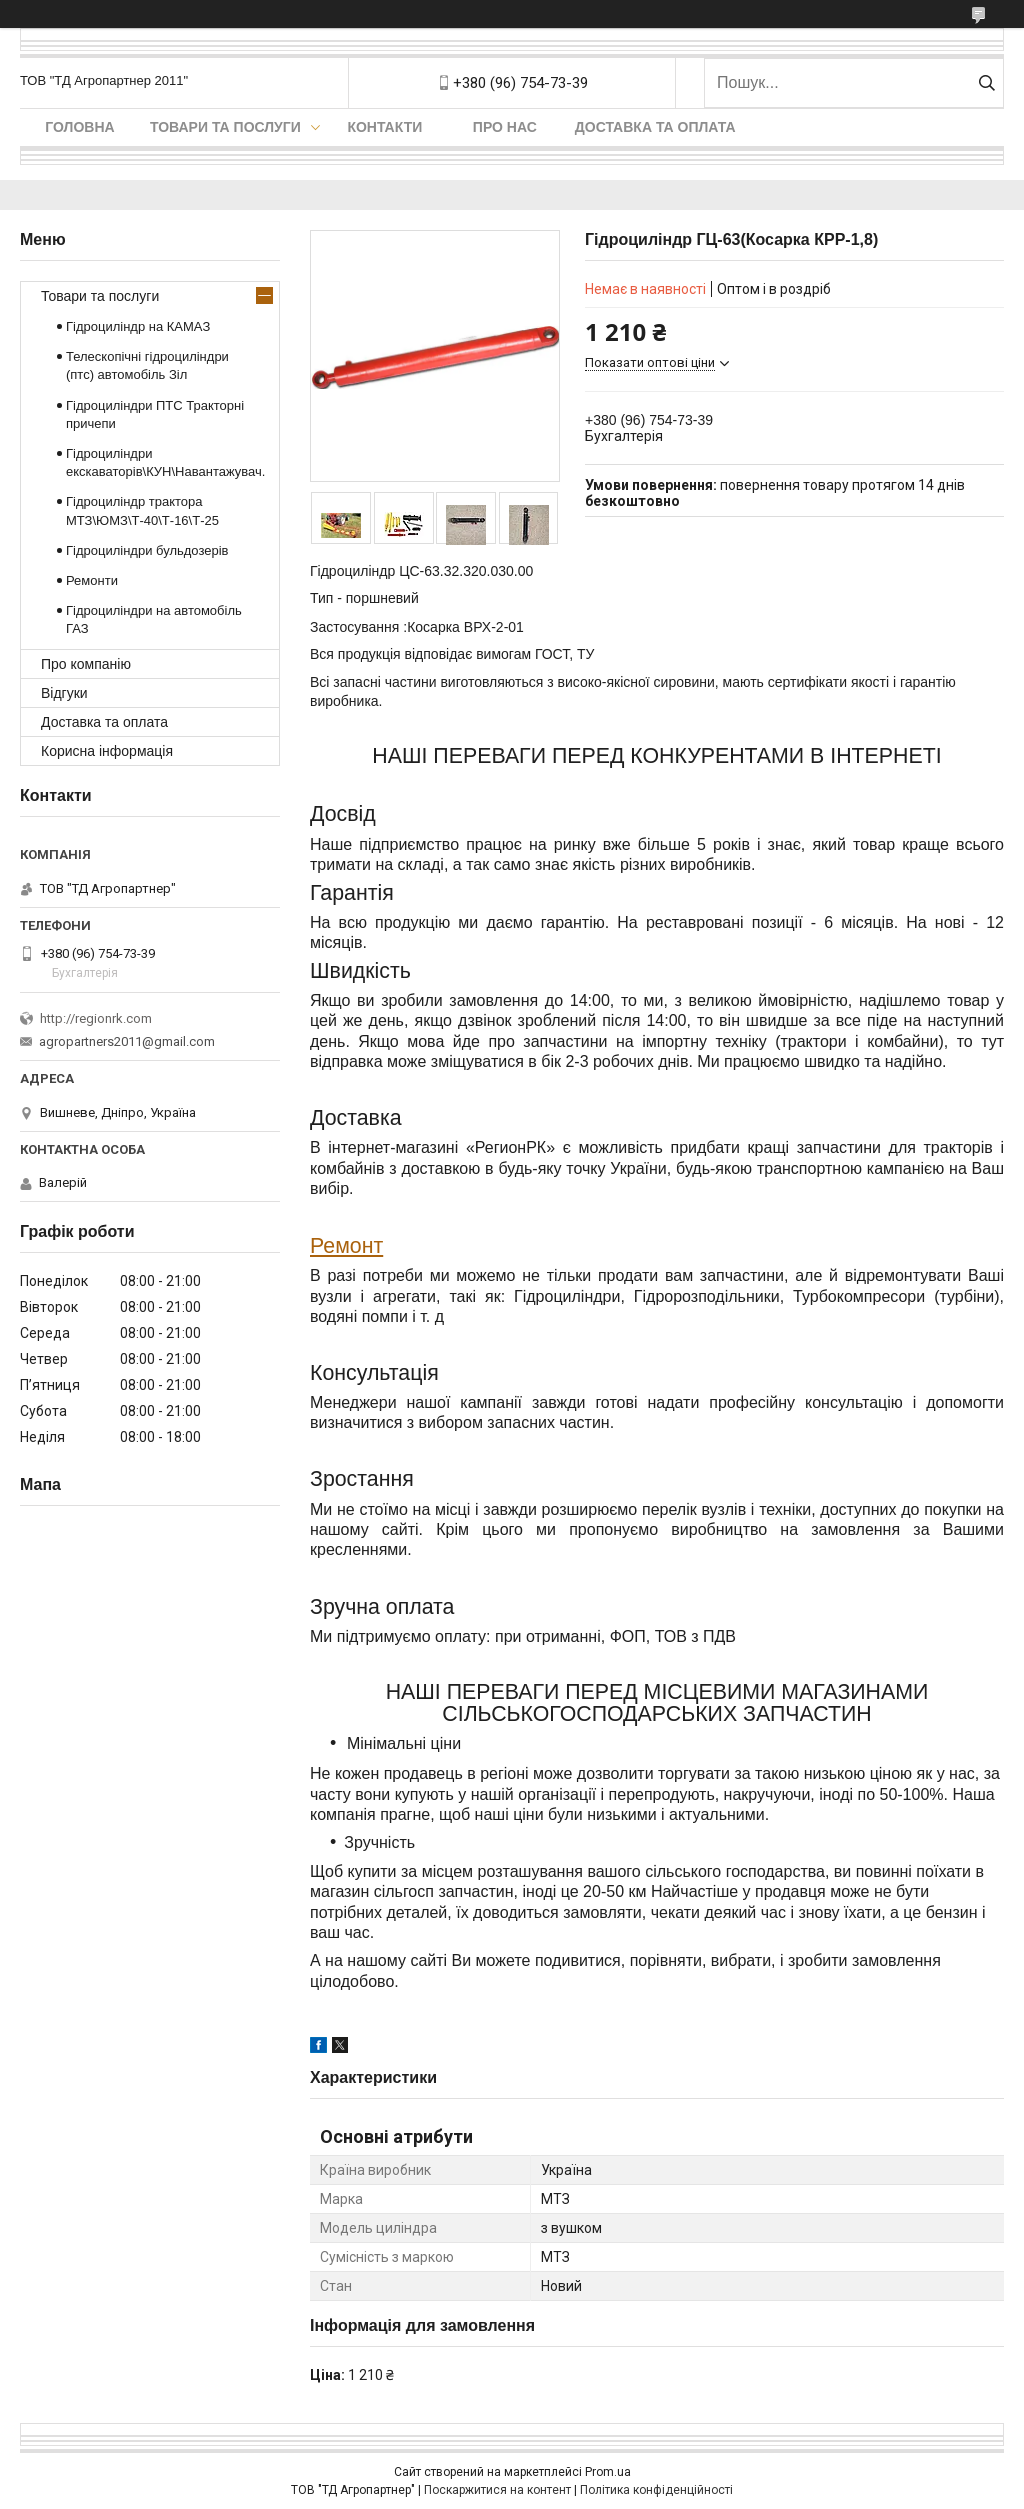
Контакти (384, 127)
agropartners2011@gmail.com (127, 1041)
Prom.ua (608, 2472)
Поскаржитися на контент (497, 2490)
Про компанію (86, 664)
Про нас (505, 127)
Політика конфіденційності (656, 2490)
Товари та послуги (225, 127)
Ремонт (346, 1246)
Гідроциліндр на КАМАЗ (138, 326)
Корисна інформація (107, 751)
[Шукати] (986, 83)
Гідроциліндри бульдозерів (147, 550)
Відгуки (64, 693)
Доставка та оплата (655, 127)
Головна (79, 127)
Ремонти (92, 580)
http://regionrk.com (96, 1018)
